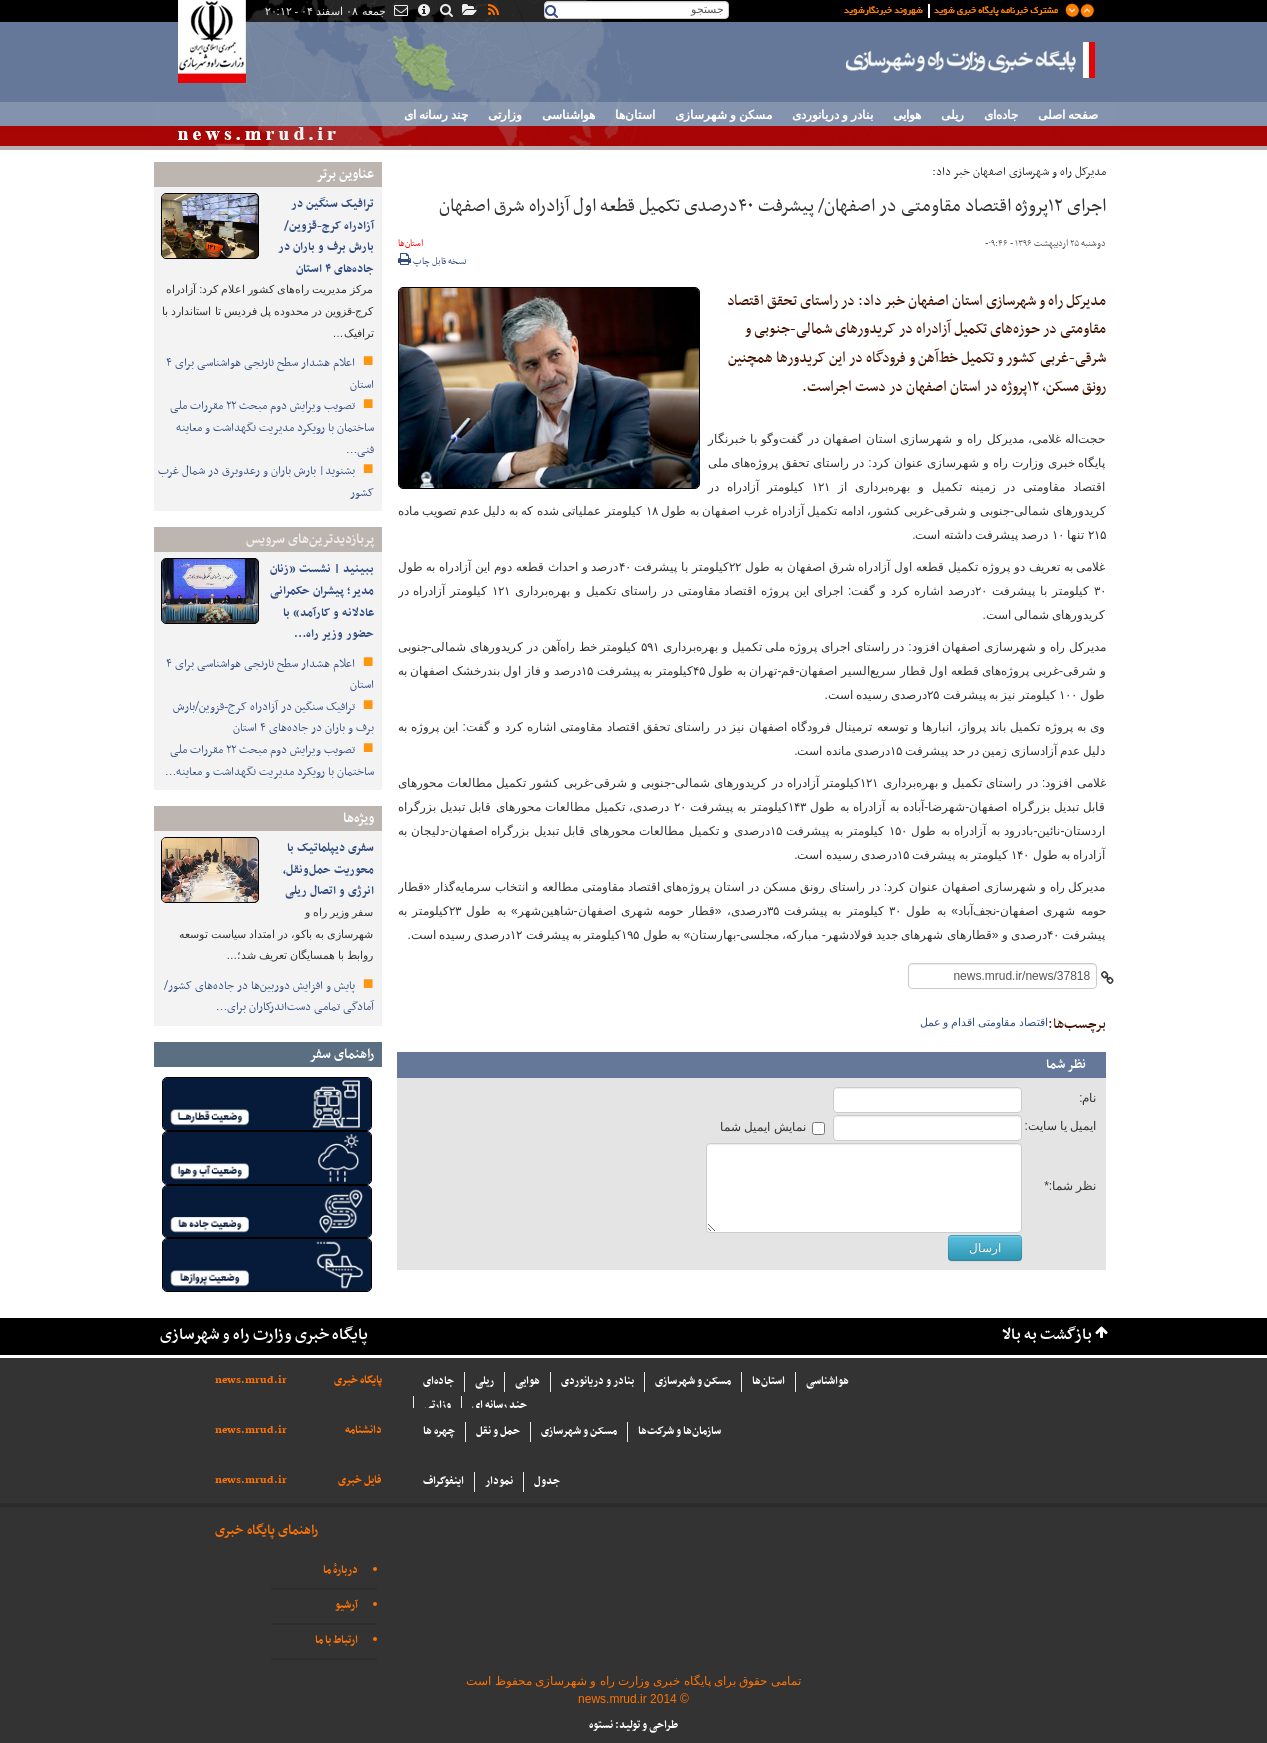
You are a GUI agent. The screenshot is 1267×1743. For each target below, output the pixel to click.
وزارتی (505, 115)
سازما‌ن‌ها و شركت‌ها (679, 1431)
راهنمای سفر (341, 1054)
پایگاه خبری (358, 1380)
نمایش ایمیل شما (763, 1127)
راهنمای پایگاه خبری (266, 1530)
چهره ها (439, 1431)
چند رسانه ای (436, 115)
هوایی (907, 115)
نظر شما (1066, 1065)
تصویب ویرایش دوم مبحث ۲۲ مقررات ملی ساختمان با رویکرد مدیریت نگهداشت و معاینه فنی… (272, 427)
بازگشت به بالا (1047, 1335)
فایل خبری (360, 1480)
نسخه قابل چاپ (432, 262)
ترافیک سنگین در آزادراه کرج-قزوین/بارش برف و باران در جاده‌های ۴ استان (326, 236)
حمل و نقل (498, 1431)
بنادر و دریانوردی (832, 115)
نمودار (499, 1481)
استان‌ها (635, 115)
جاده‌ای (1001, 115)
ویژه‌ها (358, 818)
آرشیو (346, 1605)
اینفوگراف (443, 1481)
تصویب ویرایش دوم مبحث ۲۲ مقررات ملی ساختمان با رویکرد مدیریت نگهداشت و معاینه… (269, 761)
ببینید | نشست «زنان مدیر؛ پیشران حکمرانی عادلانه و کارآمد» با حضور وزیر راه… (322, 601)
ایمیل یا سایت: (1060, 1126)
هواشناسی (568, 115)
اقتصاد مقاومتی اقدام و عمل (984, 1022)
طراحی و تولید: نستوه (633, 1725)
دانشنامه (363, 1430)
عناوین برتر (345, 174)
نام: (1087, 1098)
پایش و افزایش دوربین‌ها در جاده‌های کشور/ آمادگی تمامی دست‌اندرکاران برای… (269, 997)
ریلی (952, 115)
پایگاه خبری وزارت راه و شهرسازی (971, 60)
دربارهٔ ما (340, 1570)
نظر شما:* (1070, 1186)
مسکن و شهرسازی (723, 115)
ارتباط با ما (336, 1640)
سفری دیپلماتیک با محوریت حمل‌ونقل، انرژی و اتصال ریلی (328, 869)
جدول (547, 1481)
